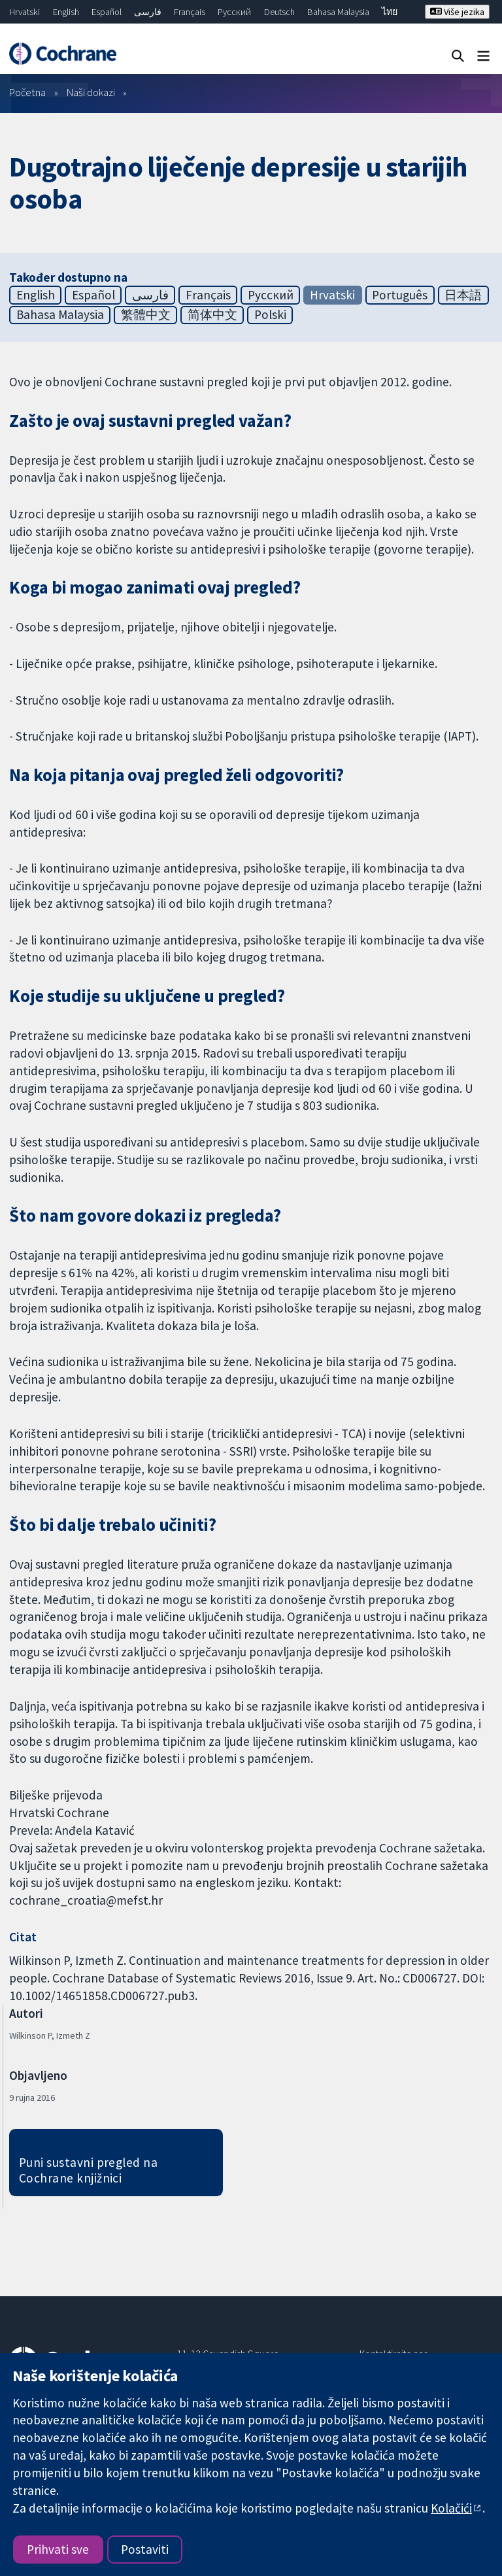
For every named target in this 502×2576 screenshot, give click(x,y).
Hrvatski (24, 12)
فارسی (147, 12)
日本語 (463, 295)
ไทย (389, 12)
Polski (270, 314)
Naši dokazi (91, 92)
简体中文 (212, 314)
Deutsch (279, 12)
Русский (234, 12)
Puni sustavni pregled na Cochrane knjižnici (88, 2170)
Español (107, 12)
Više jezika (457, 12)
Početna (27, 92)
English (66, 12)
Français (189, 12)
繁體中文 (146, 314)
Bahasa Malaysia (338, 12)
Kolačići (451, 2508)
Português (399, 295)
